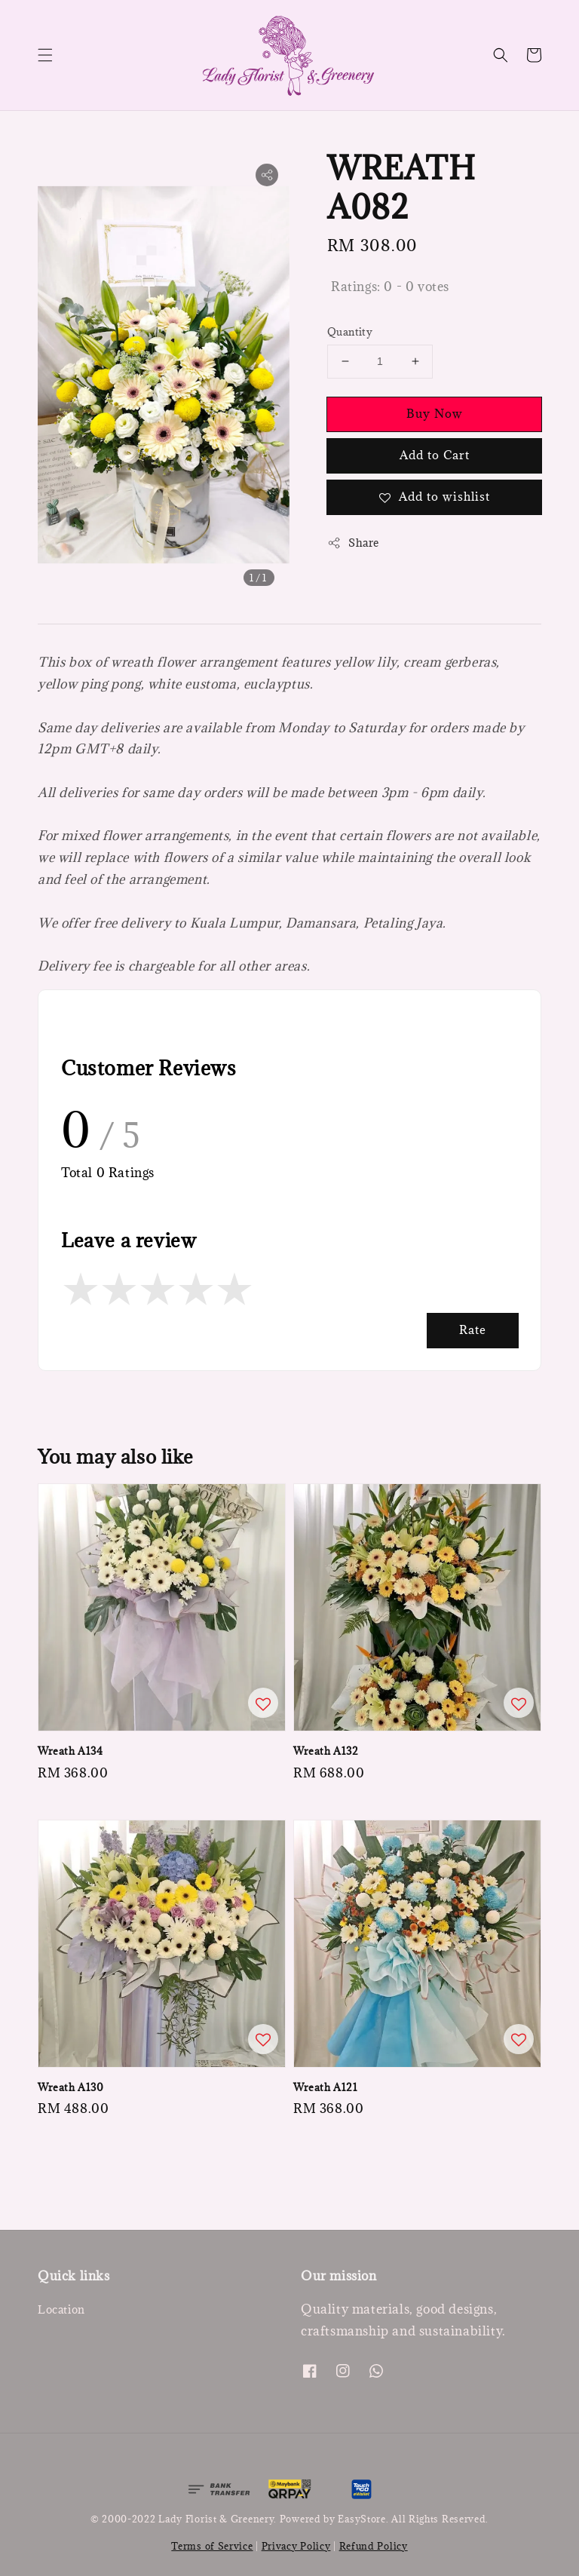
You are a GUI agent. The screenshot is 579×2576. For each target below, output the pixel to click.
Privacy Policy (296, 2546)
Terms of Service (212, 2546)
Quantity (349, 332)
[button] (45, 55)
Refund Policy (373, 2546)
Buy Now (434, 413)
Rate (472, 1329)
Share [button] (353, 542)
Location (61, 2310)
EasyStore (361, 2519)
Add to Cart (435, 454)
